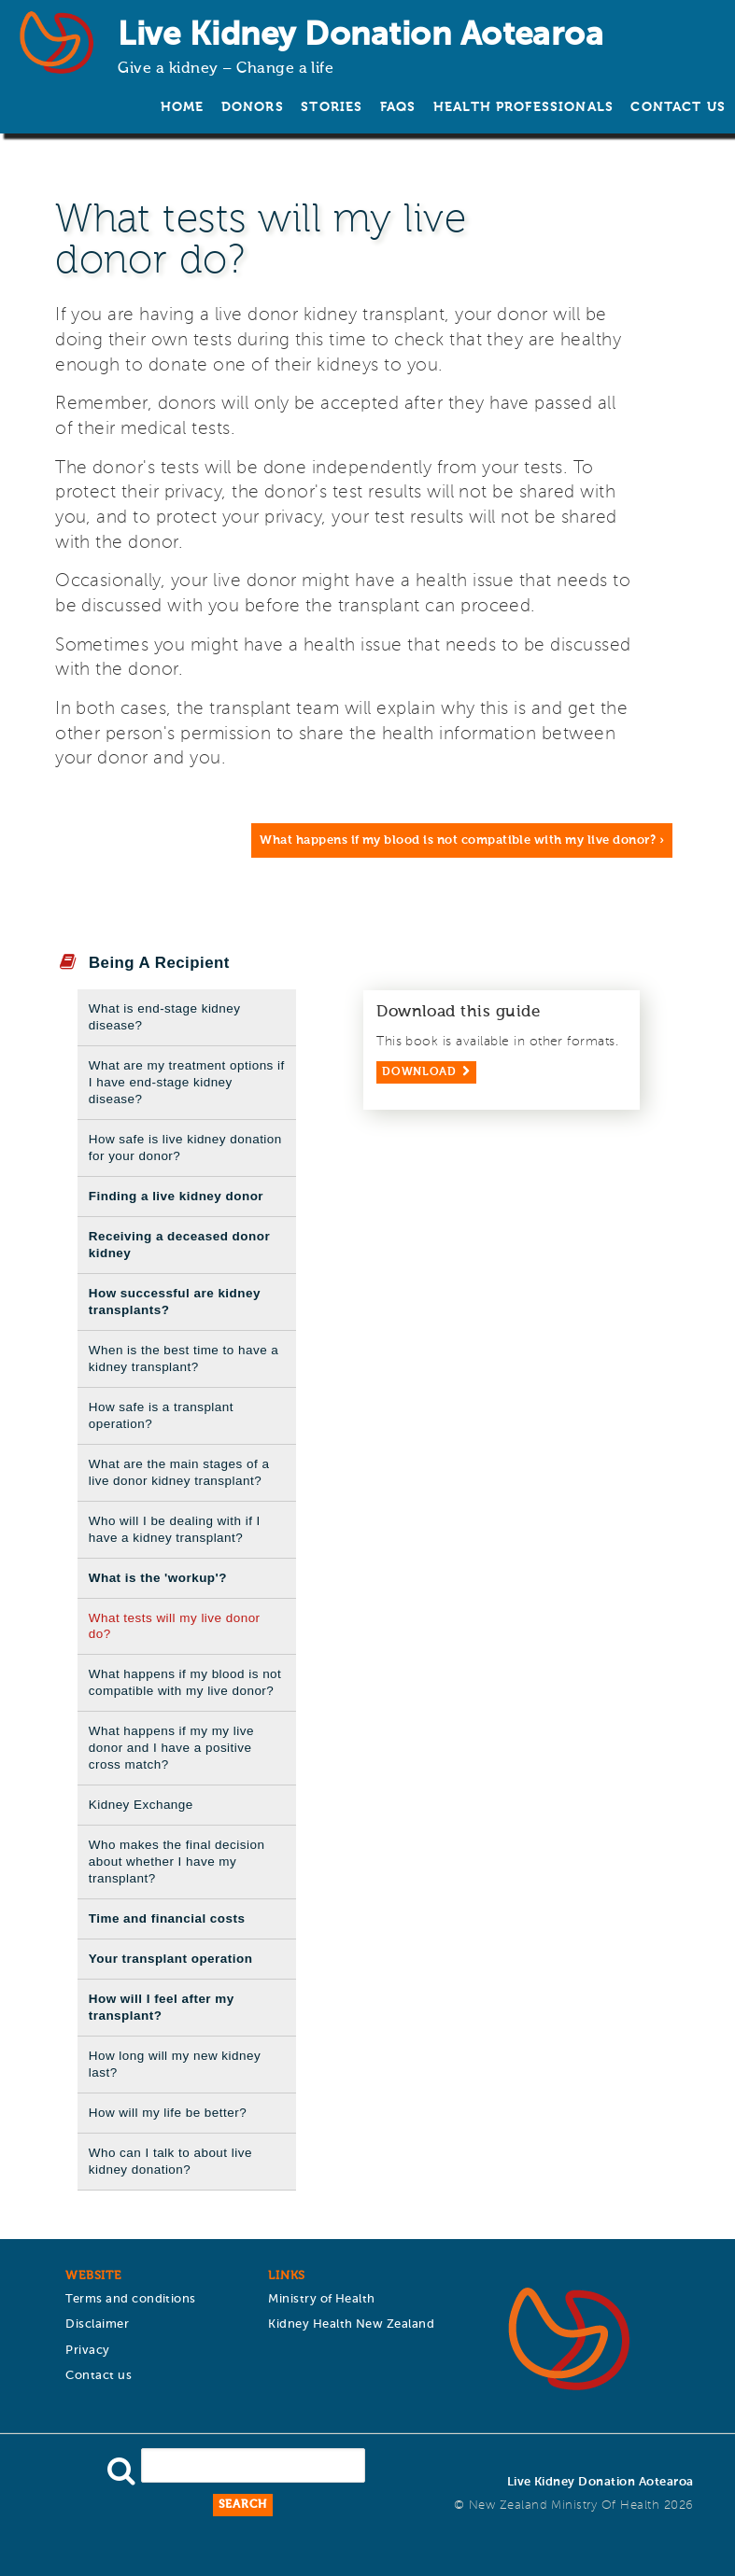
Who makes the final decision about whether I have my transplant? (177, 1861)
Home (183, 107)
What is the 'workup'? (158, 1578)
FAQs (398, 107)
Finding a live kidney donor (176, 1196)
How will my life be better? (168, 2113)
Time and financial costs (167, 1918)
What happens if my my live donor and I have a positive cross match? (171, 1747)
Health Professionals (523, 107)
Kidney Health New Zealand (351, 2324)
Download (419, 1072)
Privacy (87, 2351)
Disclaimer (97, 2324)
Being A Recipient (159, 963)
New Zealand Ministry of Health (564, 2505)
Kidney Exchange (141, 1805)
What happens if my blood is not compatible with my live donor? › (462, 840)
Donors (252, 107)
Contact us (678, 107)
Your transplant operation (171, 1959)
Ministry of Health (321, 2299)
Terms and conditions (130, 2299)
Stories (331, 107)
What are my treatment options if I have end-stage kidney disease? (187, 1082)
